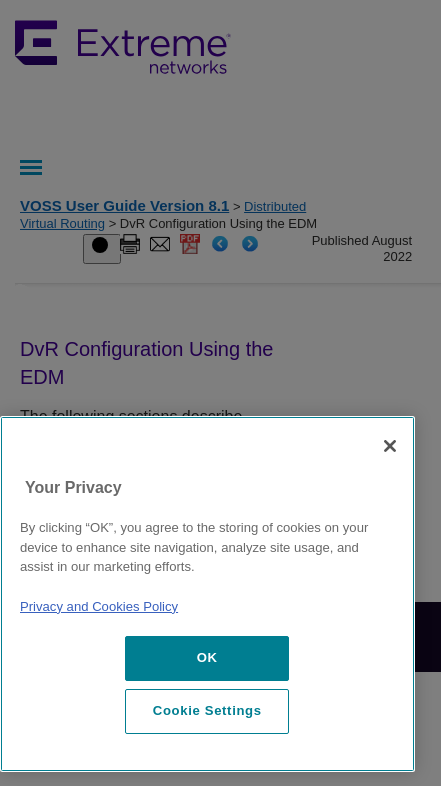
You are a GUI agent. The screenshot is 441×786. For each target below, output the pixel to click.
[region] (207, 594)
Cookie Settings (207, 710)
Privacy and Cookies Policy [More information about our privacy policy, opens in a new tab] (99, 606)
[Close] (390, 446)
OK (207, 657)
